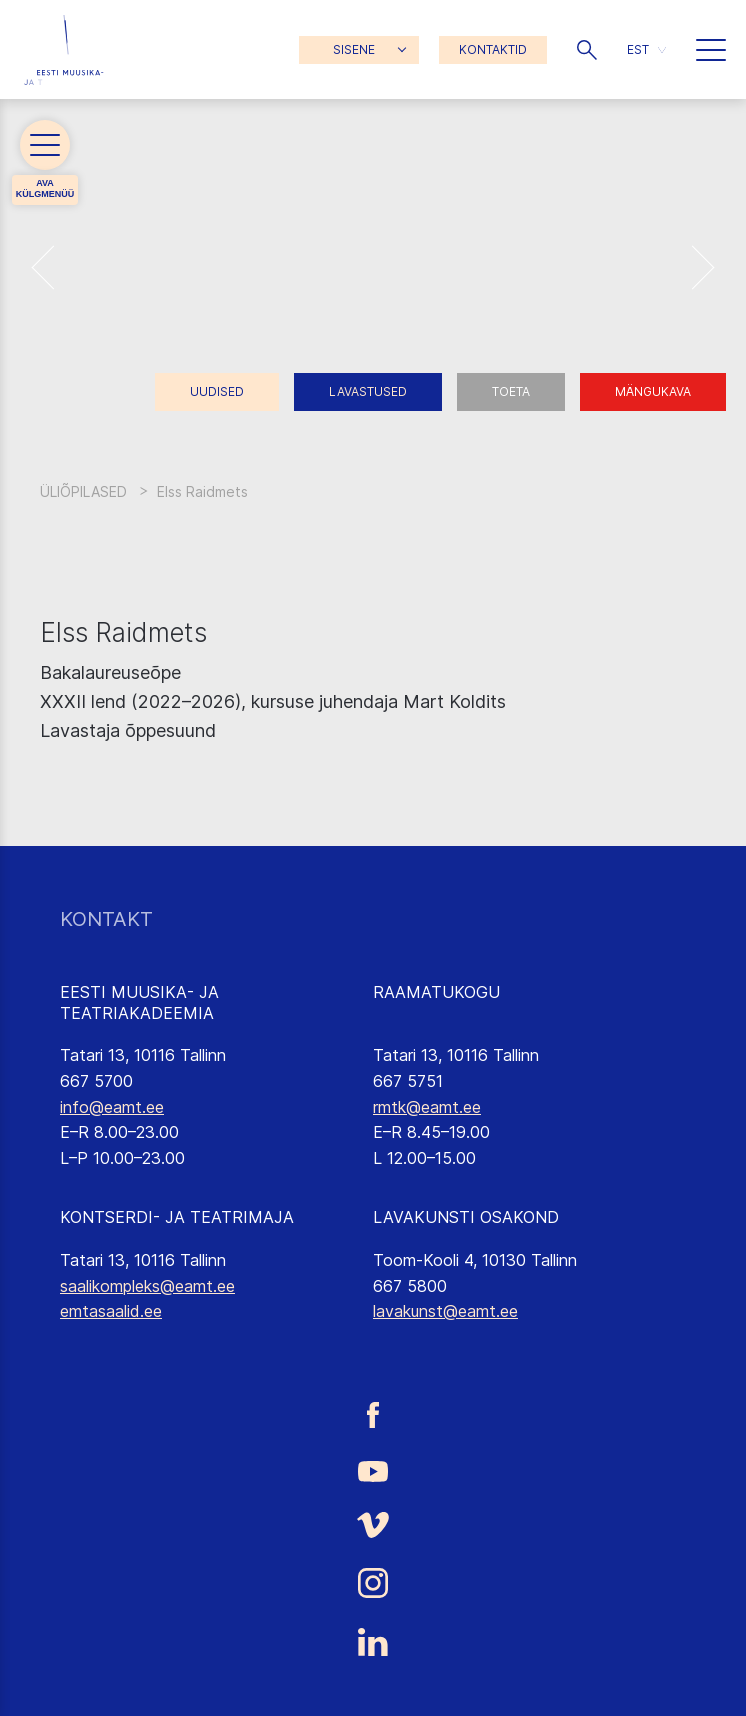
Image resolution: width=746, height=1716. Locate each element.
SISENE (354, 49)
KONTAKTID (493, 49)
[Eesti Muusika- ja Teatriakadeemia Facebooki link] (373, 1414)
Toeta (511, 391)
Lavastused (368, 391)
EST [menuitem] (638, 49)
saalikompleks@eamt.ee (147, 1286)
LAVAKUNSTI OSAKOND (466, 1217)
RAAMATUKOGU (436, 992)
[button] (587, 50)
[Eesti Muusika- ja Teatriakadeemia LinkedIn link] (373, 1642)
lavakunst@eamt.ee (445, 1311)
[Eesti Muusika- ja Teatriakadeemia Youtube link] (373, 1470)
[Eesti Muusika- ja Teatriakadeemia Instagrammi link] (373, 1583)
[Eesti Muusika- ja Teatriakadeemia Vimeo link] (373, 1525)
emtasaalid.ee (111, 1311)
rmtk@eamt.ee (427, 1107)
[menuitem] (646, 49)
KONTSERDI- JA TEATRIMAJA (177, 1217)
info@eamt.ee (112, 1107)
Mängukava (653, 391)
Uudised (217, 391)
